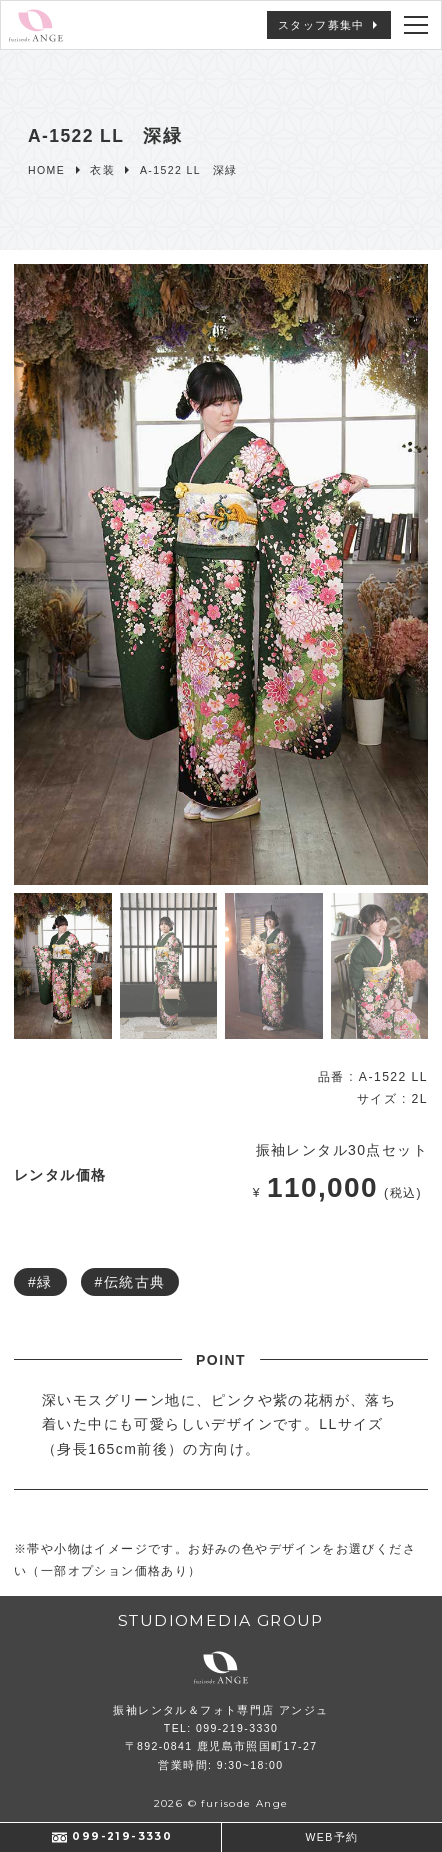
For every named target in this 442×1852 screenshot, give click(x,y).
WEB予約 (332, 1837)
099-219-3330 (122, 1836)
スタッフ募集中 (321, 25)
